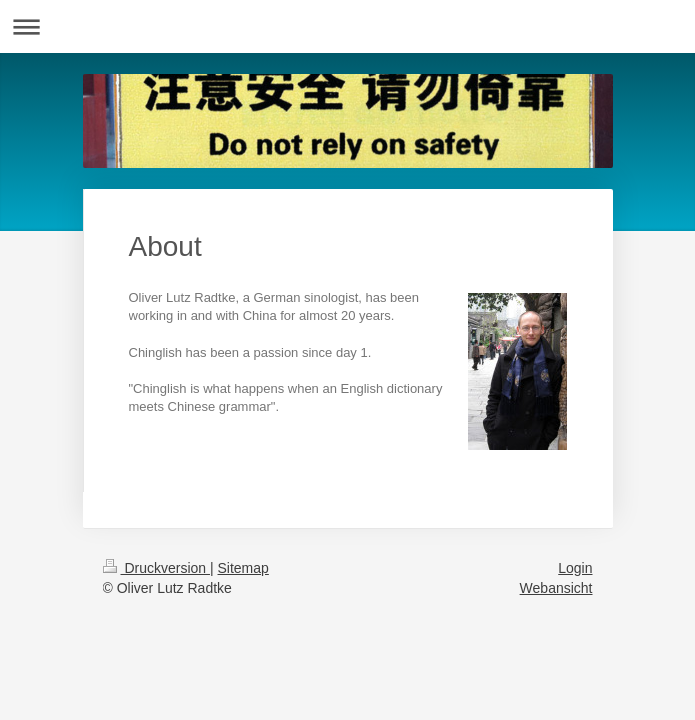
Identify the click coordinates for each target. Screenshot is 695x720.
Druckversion (156, 568)
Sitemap (243, 568)
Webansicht (556, 588)
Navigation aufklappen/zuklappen (347, 26)
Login (575, 568)
